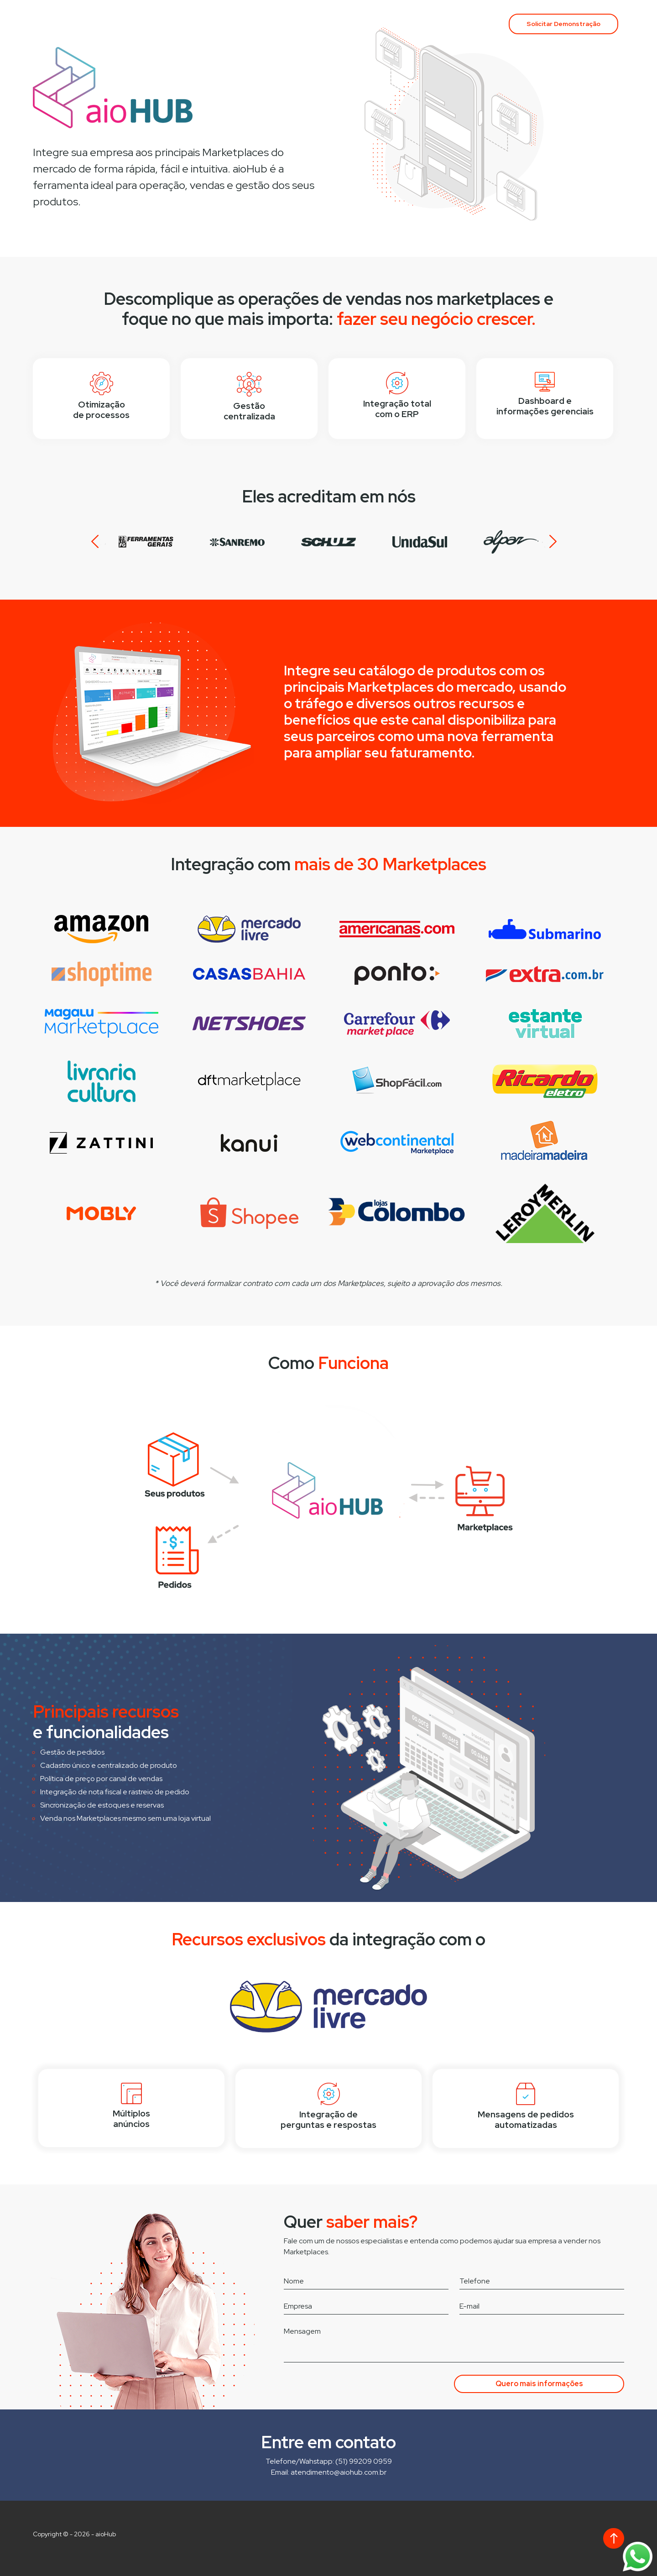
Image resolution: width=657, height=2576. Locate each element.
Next (549, 542)
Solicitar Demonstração (563, 24)
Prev (98, 542)
